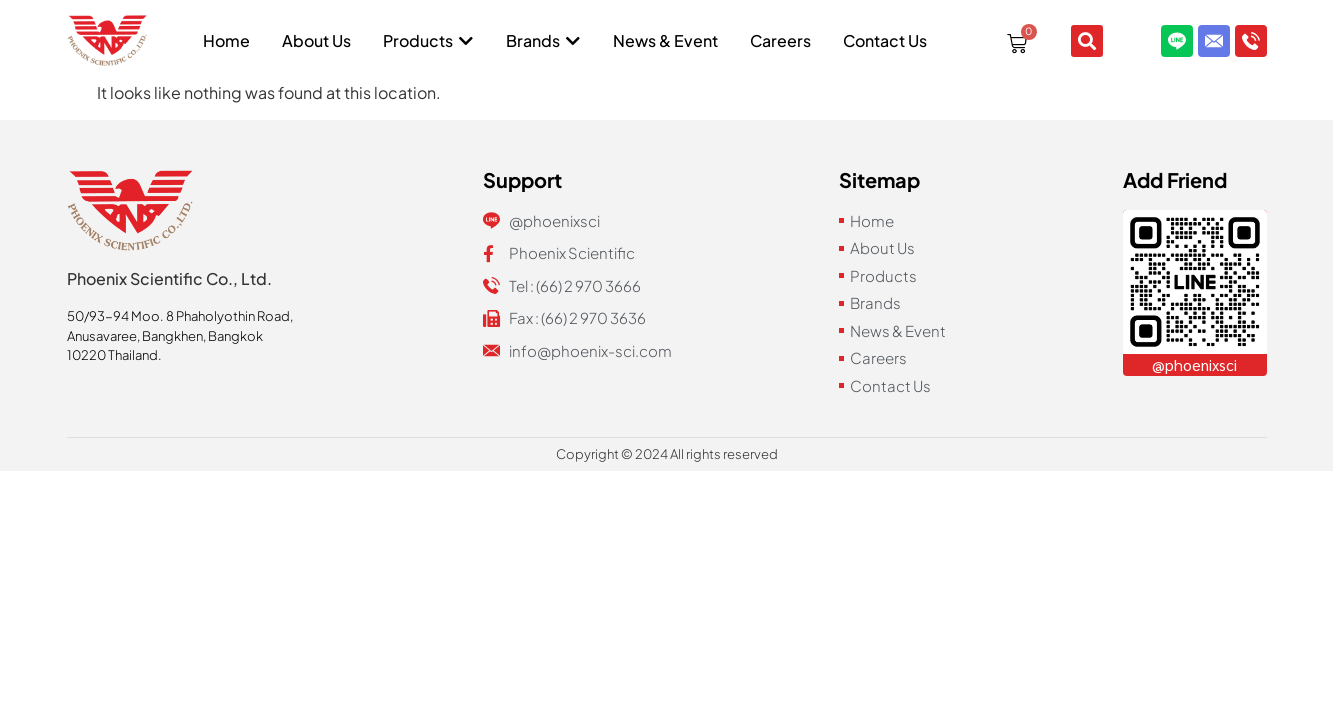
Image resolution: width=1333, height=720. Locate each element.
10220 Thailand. (114, 355)
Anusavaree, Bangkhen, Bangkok (165, 336)
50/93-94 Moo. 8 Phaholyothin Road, (180, 316)
